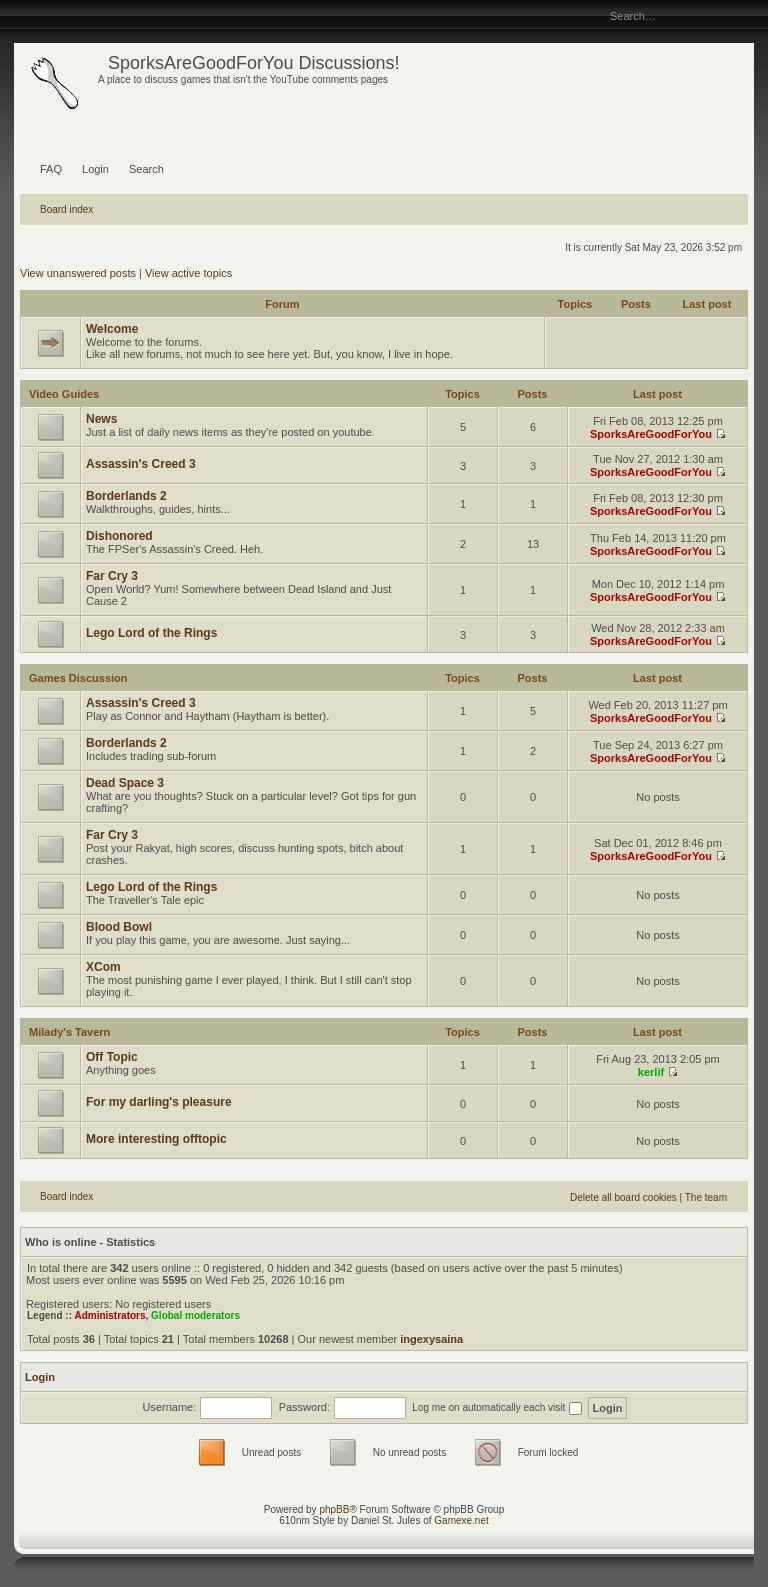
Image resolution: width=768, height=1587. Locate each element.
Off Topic (112, 1057)
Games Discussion (78, 678)
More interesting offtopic (156, 1139)
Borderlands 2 (126, 496)
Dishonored (119, 536)
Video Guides (64, 394)
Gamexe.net (461, 1520)
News (101, 419)
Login (95, 169)
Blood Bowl (119, 927)
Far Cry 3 (112, 576)
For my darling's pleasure (159, 1102)
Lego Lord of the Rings (151, 633)
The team (706, 1197)
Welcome (112, 329)
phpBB (334, 1509)
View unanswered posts (78, 273)
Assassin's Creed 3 (141, 464)
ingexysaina (431, 1339)
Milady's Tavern (69, 1032)
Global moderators (195, 1315)
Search (146, 169)
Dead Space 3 (125, 783)
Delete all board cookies (623, 1197)
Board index (66, 209)
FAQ (51, 169)
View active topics (188, 273)
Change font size (28, 15)
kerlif (651, 1072)
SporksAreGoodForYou (651, 434)
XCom (103, 967)
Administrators (109, 1315)
